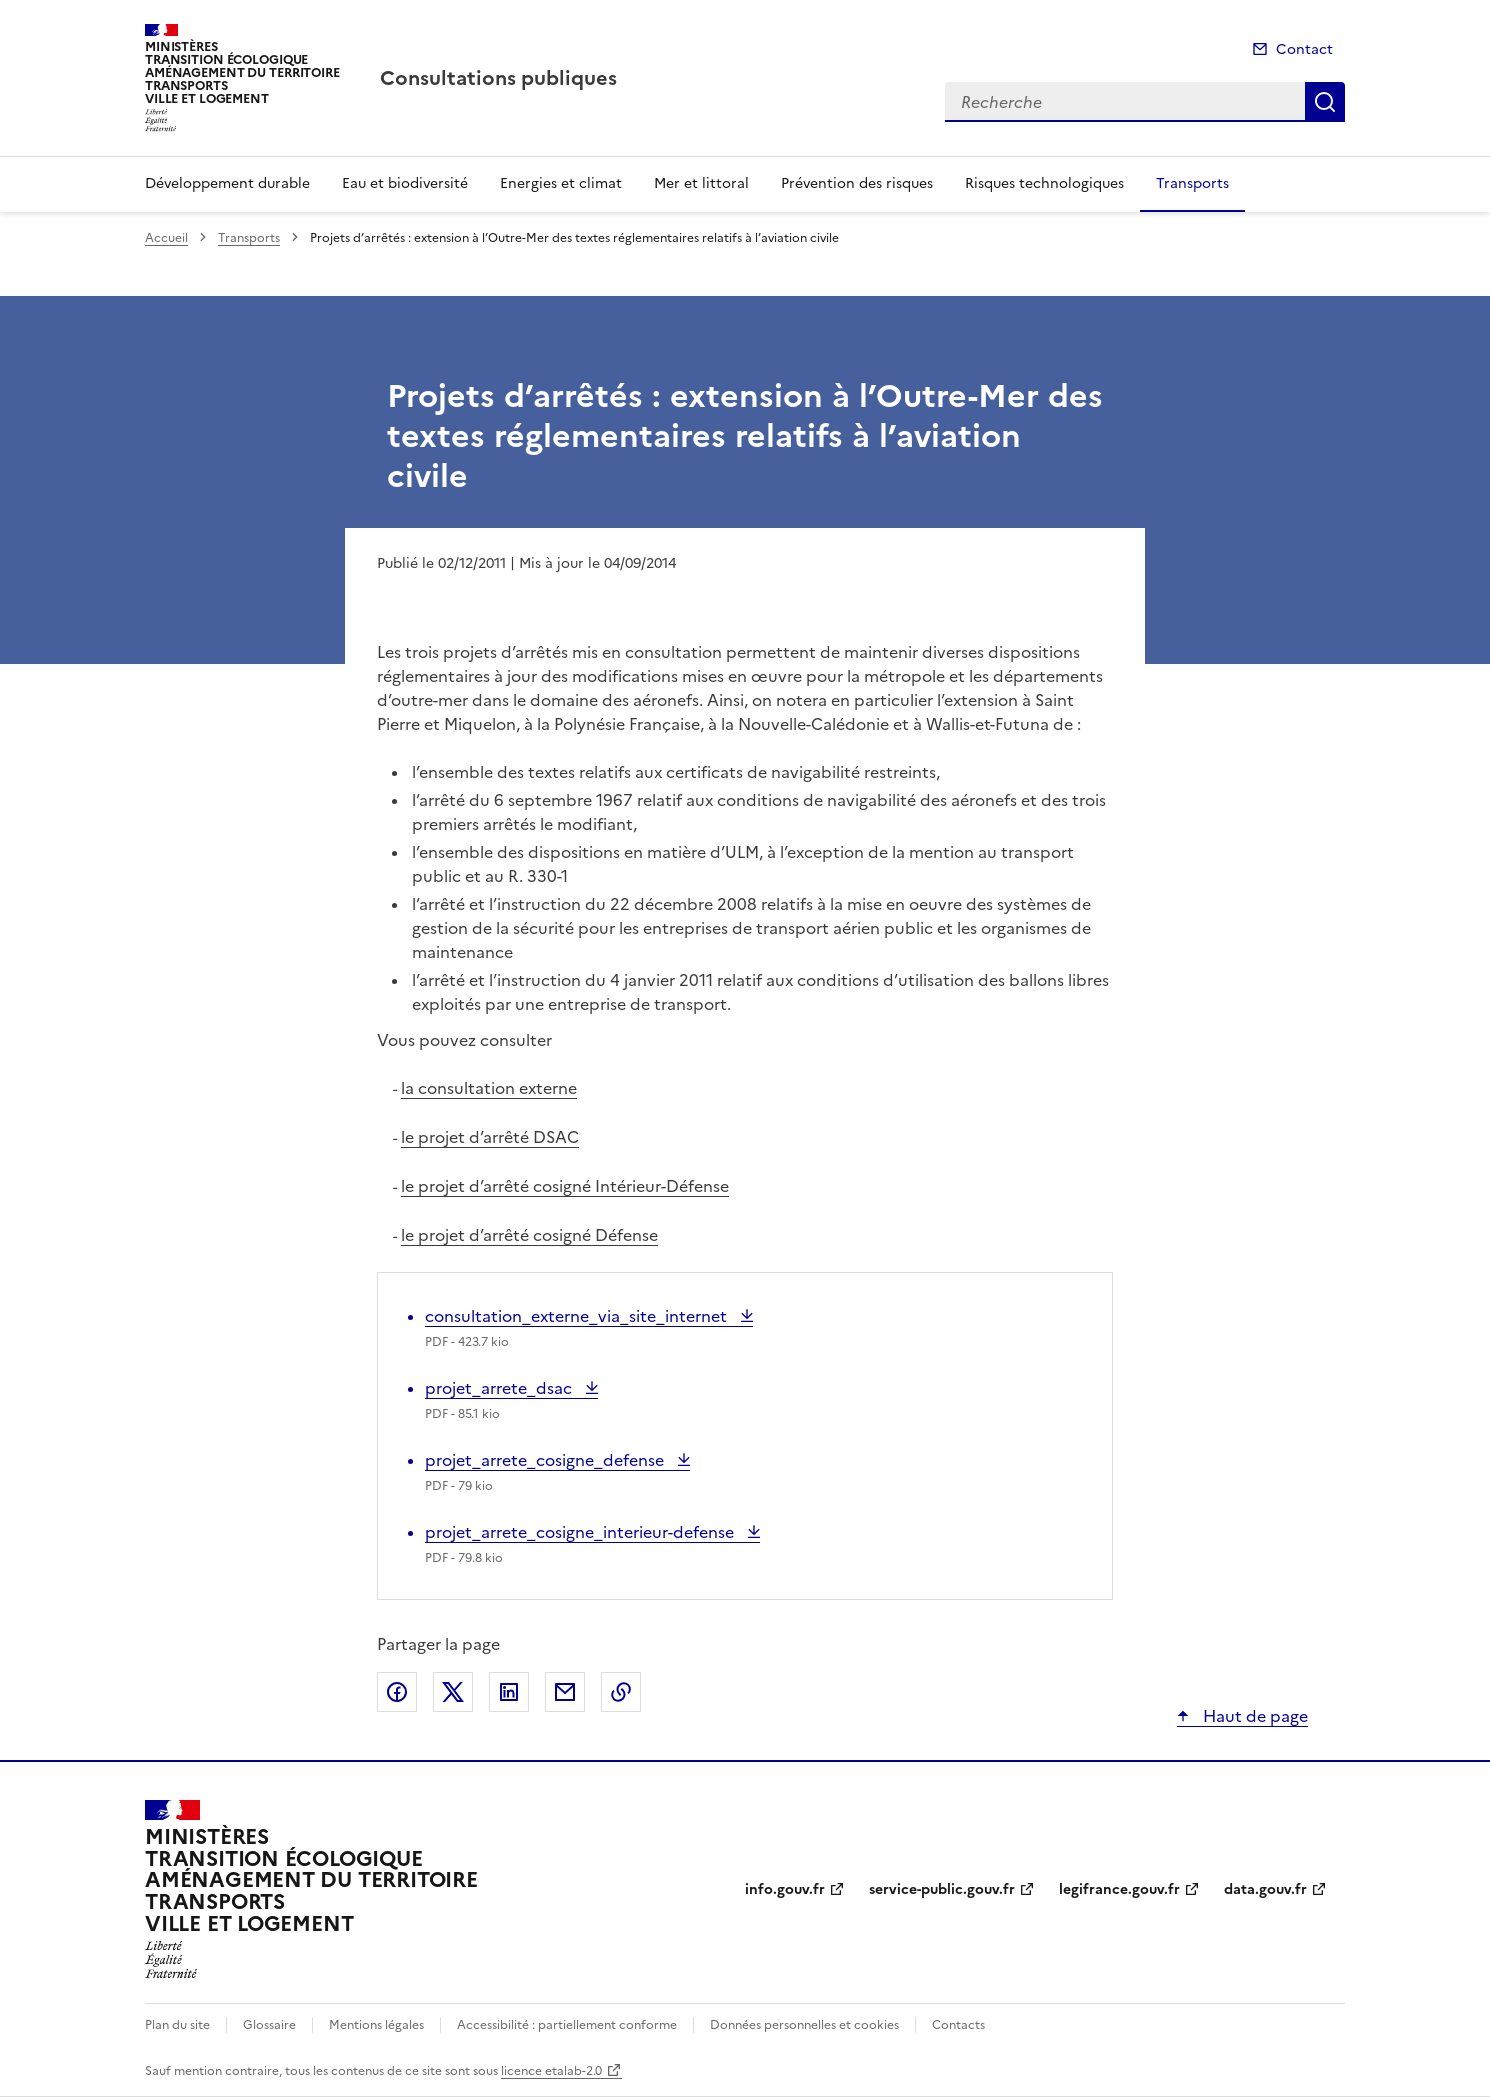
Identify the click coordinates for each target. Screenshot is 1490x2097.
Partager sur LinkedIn (509, 1692)
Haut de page (1253, 1716)
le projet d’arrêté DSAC (490, 1137)
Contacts (958, 2025)
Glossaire (269, 2025)
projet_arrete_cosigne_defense (546, 1460)
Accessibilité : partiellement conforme (567, 2025)
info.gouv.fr (785, 1889)
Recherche (1325, 102)
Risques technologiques (1044, 183)
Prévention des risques (857, 183)
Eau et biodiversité (405, 183)
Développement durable (227, 183)
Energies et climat (561, 183)
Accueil (166, 238)
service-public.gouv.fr (942, 1889)
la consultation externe (489, 1088)
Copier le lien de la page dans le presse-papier (621, 1692)
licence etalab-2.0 (551, 2071)
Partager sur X (453, 1692)
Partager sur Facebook (397, 1692)
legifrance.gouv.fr (1119, 1889)
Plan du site (177, 2025)
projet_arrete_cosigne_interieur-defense (581, 1532)
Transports (1192, 183)
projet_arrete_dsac (500, 1388)
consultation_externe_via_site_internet (578, 1316)
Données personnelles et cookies (804, 2025)
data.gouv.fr (1265, 1889)
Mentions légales (376, 2025)
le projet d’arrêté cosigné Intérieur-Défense (565, 1186)
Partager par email (565, 1692)
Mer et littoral (701, 183)
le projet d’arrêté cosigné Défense (529, 1235)
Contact (1304, 49)
